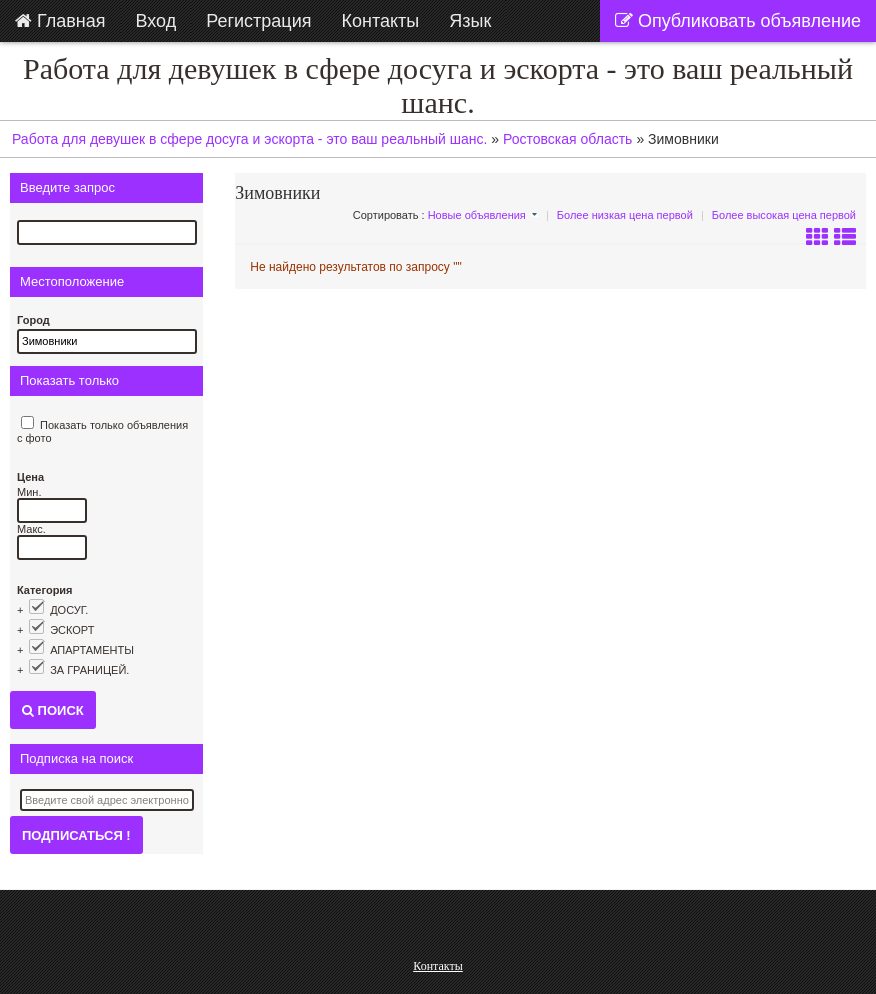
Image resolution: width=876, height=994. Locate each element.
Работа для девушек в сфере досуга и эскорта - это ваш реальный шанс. (438, 85)
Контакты (438, 966)
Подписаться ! (76, 835)
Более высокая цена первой (784, 215)
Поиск (53, 710)
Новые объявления (477, 215)
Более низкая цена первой (625, 215)
